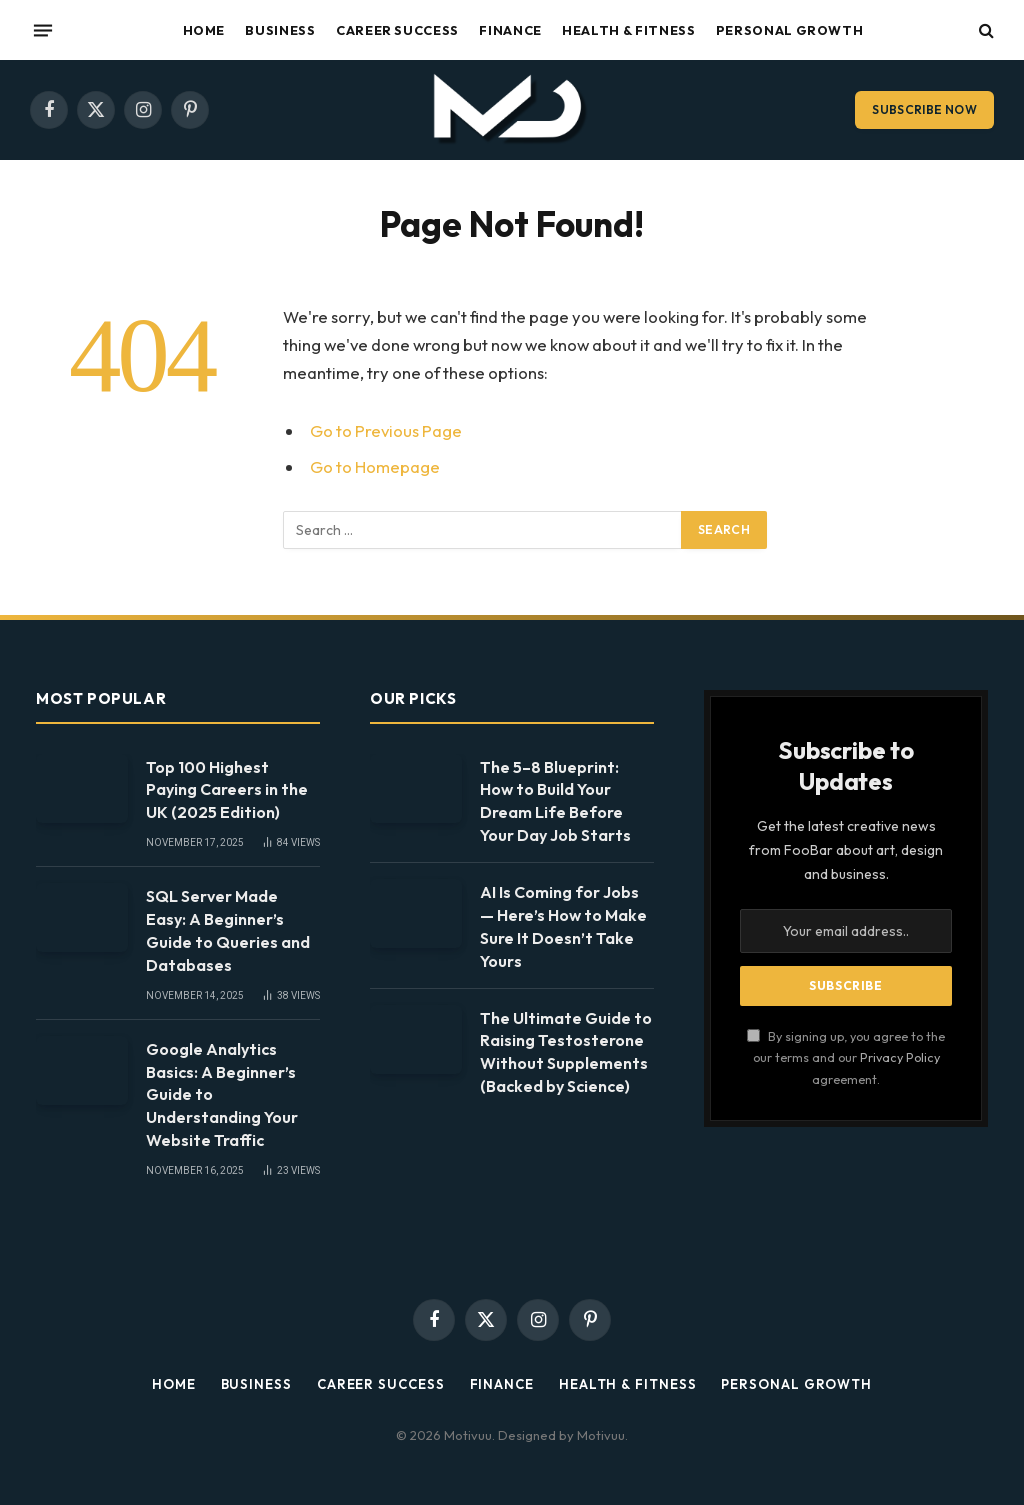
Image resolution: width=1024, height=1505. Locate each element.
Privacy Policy (900, 1057)
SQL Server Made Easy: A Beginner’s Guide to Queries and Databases (228, 930)
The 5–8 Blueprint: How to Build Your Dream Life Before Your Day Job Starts (555, 801)
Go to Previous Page (386, 430)
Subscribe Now (924, 109)
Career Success (397, 30)
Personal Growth (790, 30)
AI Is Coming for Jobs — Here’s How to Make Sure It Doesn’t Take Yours (563, 926)
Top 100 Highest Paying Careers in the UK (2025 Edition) (227, 790)
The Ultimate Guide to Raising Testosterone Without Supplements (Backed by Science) (566, 1052)
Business (280, 30)
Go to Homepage (375, 466)
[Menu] (43, 30)
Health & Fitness (628, 30)
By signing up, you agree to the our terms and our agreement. (846, 1057)
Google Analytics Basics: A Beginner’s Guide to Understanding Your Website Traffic (222, 1095)
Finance (510, 30)
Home (204, 30)
